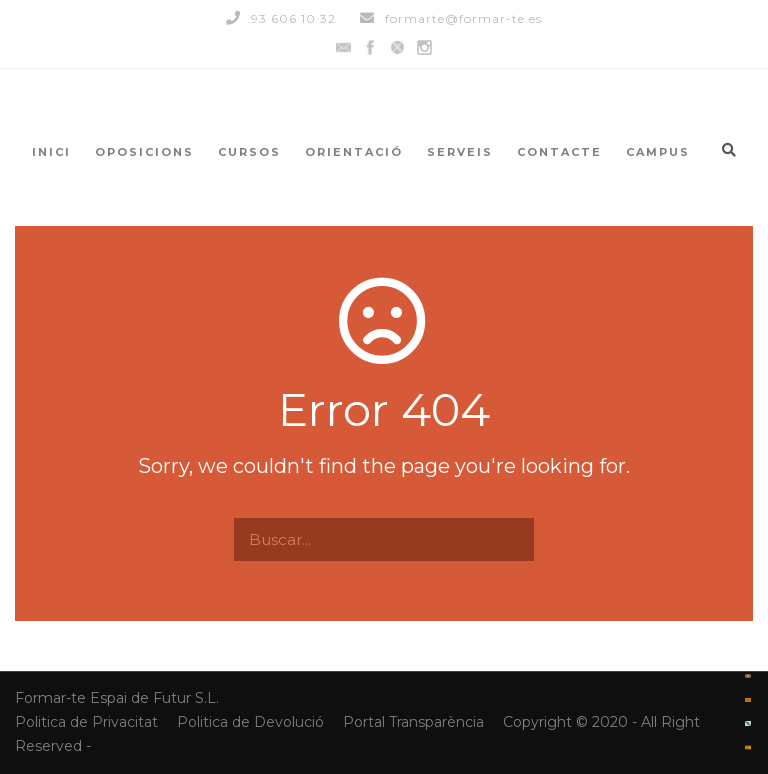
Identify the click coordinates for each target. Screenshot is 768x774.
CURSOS (249, 152)
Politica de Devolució (250, 722)
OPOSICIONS (144, 152)
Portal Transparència (415, 722)
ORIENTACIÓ (354, 152)
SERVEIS (460, 152)
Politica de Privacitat (88, 722)
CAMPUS (658, 152)
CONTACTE (559, 152)
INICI (51, 152)
